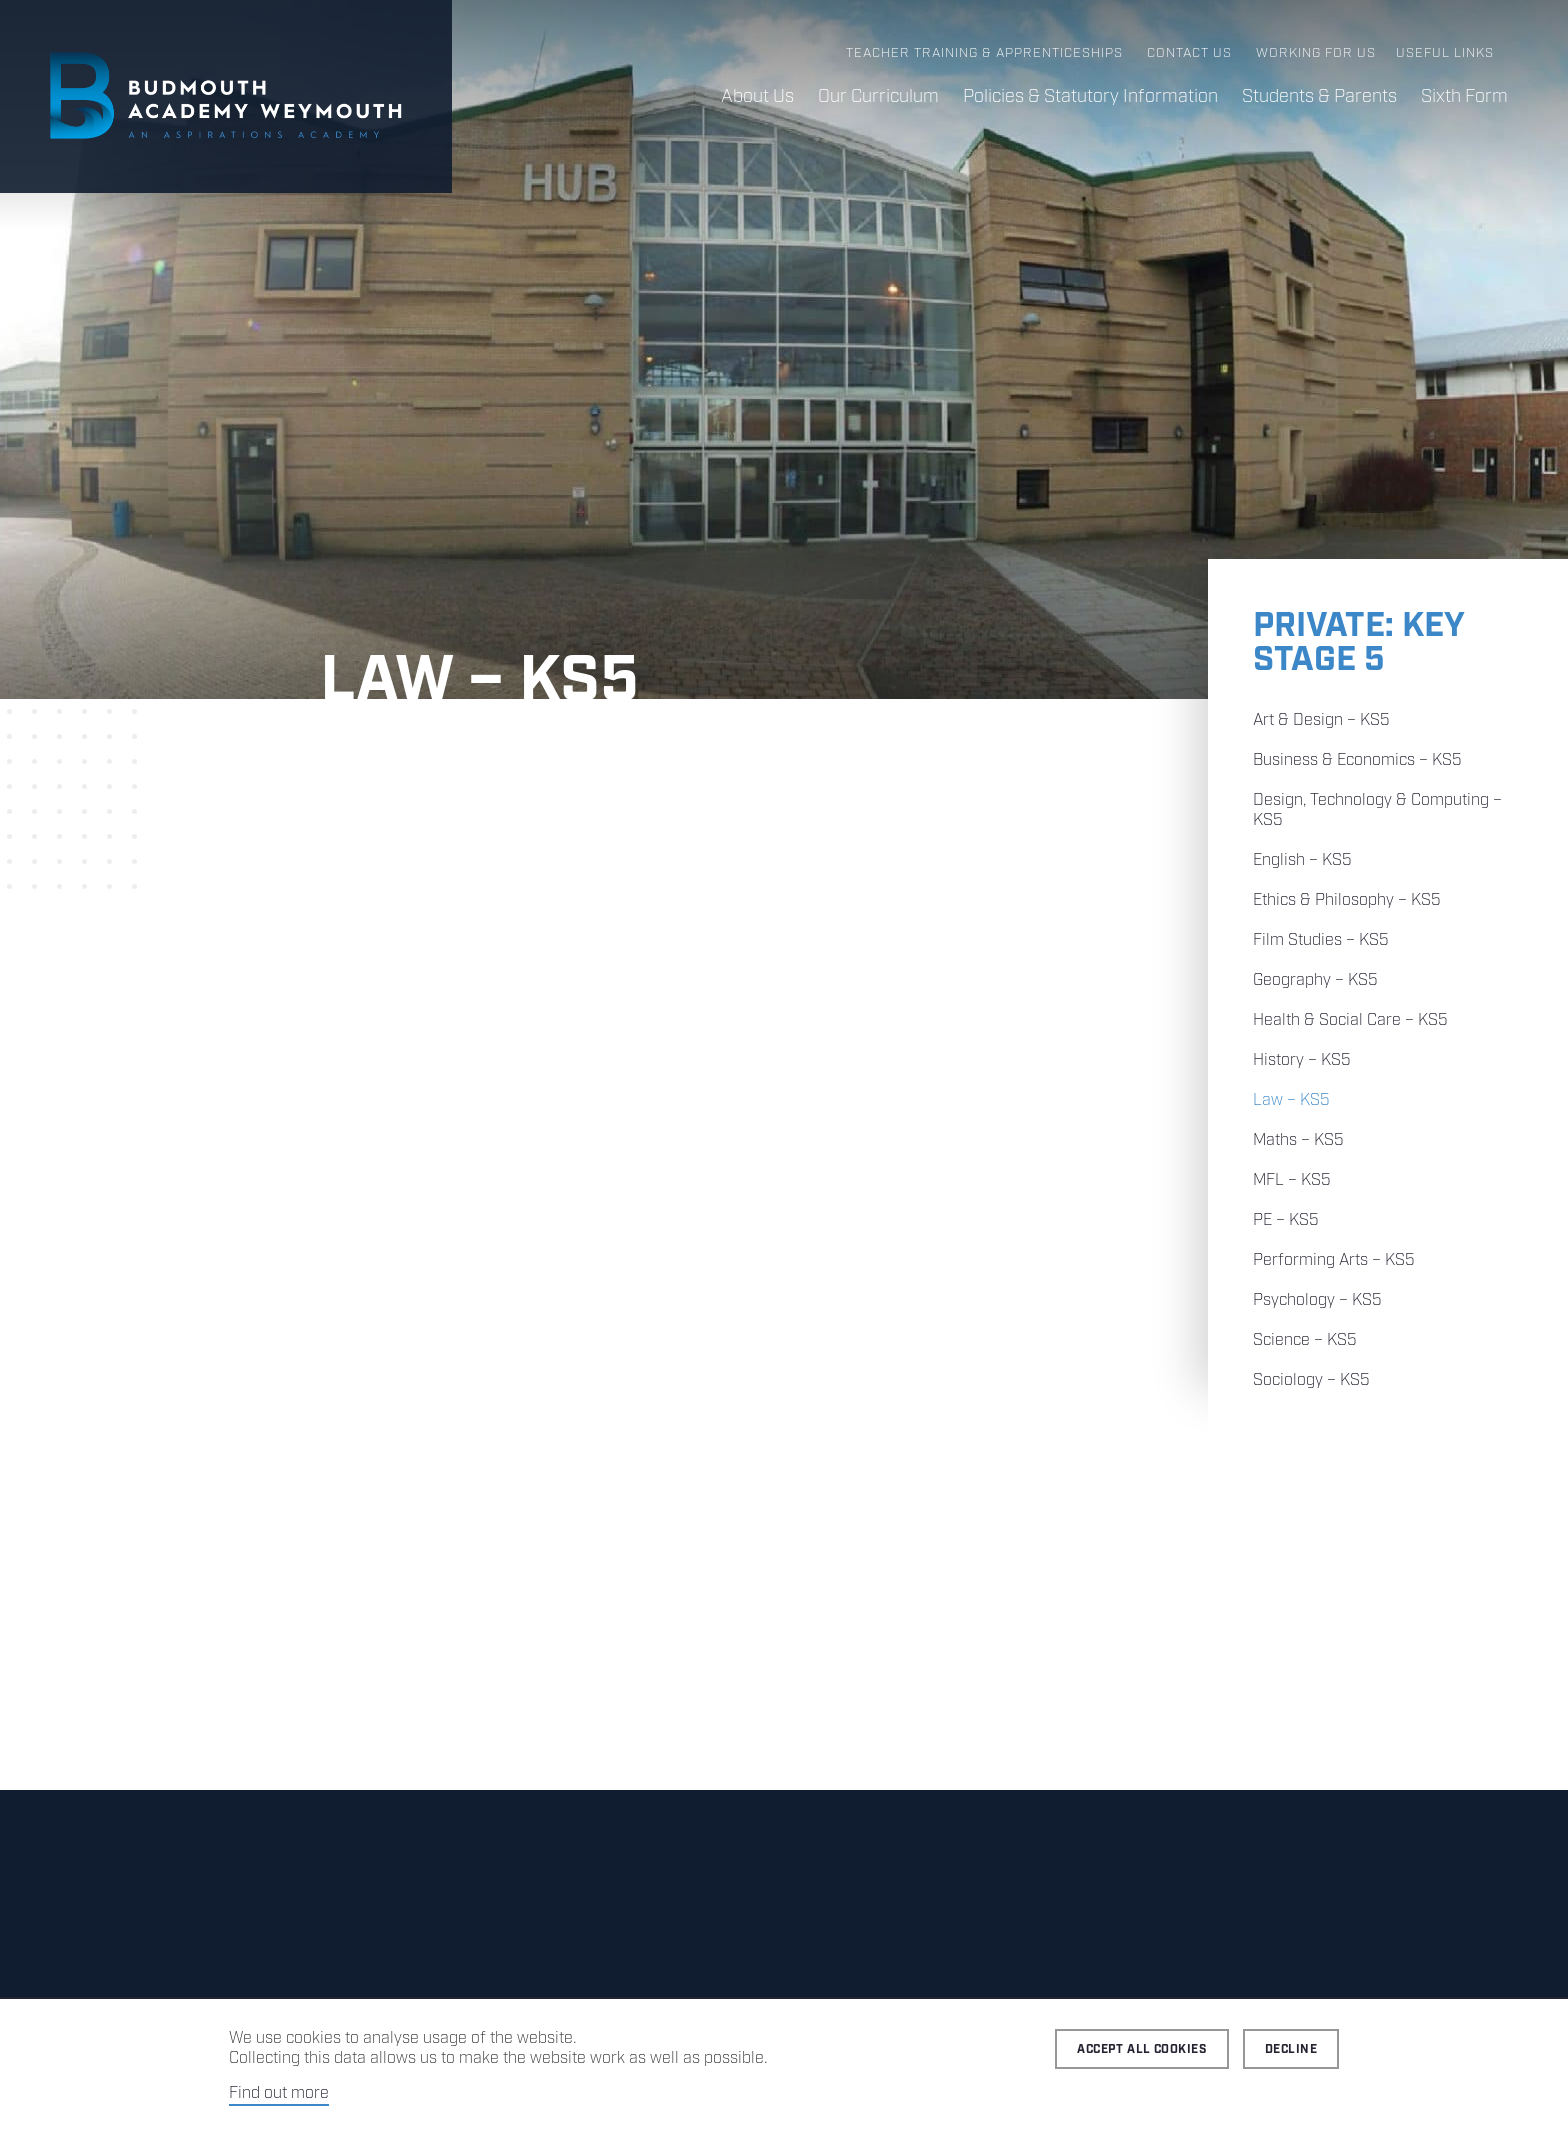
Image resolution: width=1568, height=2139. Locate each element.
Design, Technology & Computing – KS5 (1377, 810)
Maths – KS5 (1298, 1140)
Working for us (1316, 53)
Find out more (279, 2093)
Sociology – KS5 (1311, 1380)
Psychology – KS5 (1317, 1300)
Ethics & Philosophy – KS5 (1347, 900)
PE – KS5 (1286, 1220)
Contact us (1189, 53)
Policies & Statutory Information (1090, 97)
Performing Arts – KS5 (1334, 1260)
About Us (757, 97)
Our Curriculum (878, 97)
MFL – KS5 (1292, 1180)
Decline (1291, 2049)
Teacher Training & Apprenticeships (984, 53)
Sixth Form (1464, 97)
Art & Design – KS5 (1321, 720)
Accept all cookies (1142, 2049)
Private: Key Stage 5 (1358, 643)
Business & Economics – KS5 (1357, 760)
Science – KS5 (1305, 1340)
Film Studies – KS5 (1321, 940)
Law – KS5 (1291, 1100)
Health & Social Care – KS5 (1350, 1020)
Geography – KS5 (1315, 980)
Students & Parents (1319, 97)
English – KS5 (1302, 860)
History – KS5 (1302, 1060)
